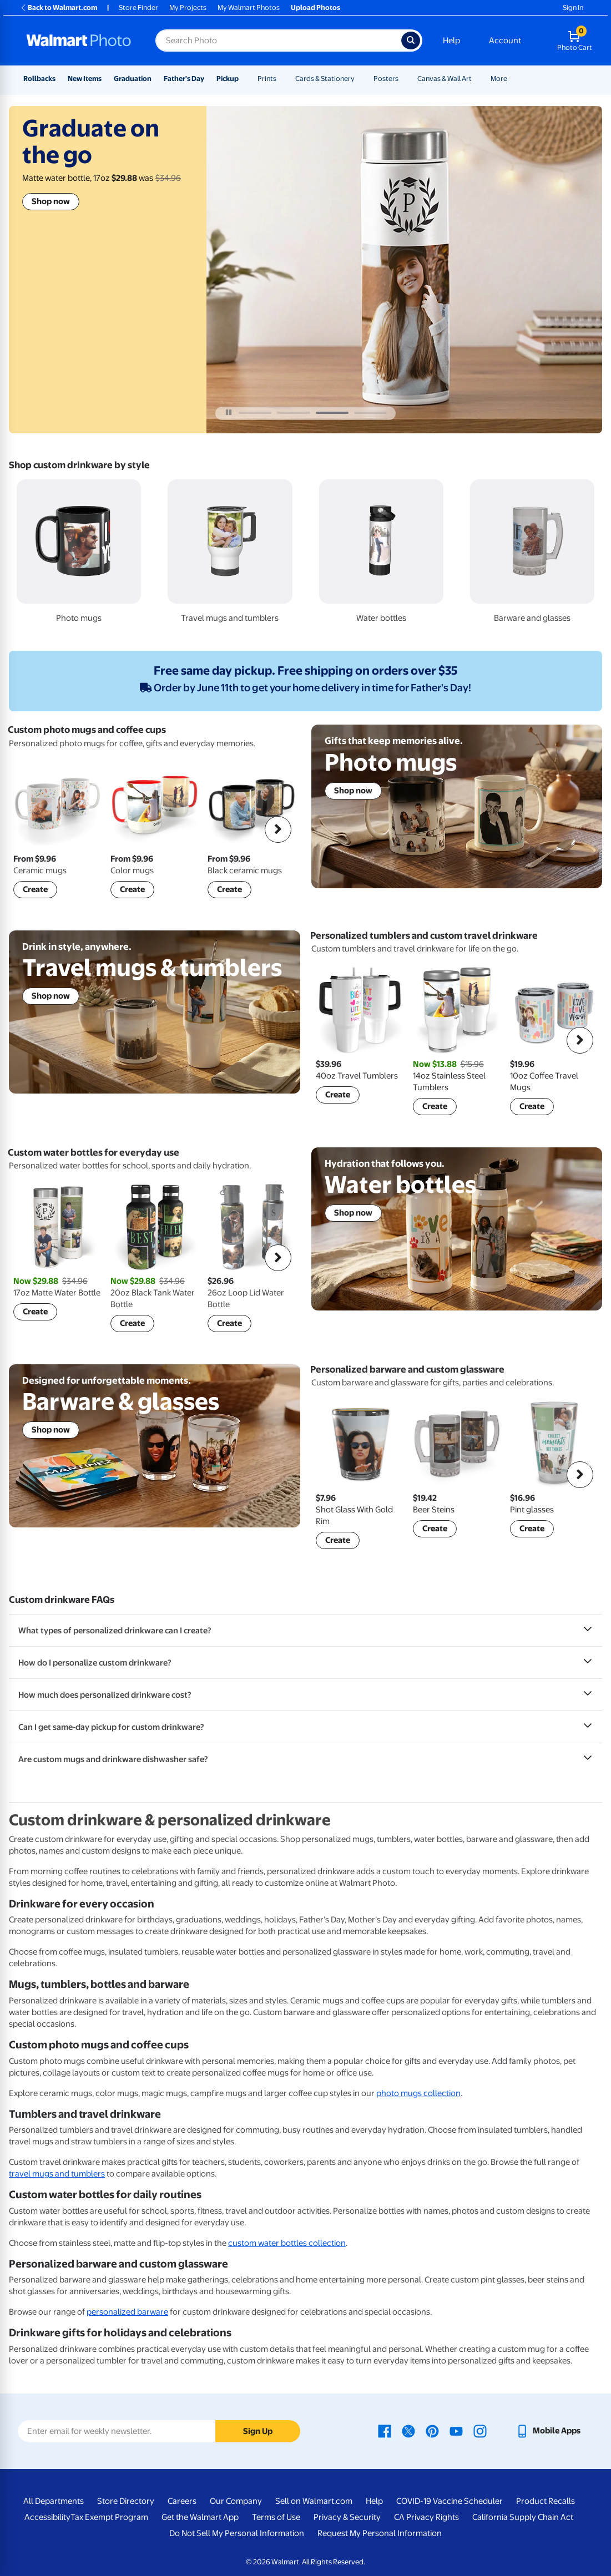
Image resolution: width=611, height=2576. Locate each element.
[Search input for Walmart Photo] (278, 40)
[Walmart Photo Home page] (78, 40)
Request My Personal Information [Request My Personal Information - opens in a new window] (379, 2533)
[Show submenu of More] (512, 78)
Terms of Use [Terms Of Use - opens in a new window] (276, 2517)
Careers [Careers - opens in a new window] (182, 2501)
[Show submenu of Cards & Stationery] (359, 78)
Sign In (573, 7)
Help (451, 40)
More (499, 78)
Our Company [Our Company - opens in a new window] (236, 2501)
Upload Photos (315, 7)
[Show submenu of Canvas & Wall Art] (476, 78)
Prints (266, 78)
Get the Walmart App (200, 2517)
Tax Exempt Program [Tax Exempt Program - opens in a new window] (109, 2517)
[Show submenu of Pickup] (243, 78)
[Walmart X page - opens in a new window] (408, 2431)
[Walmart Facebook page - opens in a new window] (384, 2431)
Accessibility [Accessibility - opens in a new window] (47, 2517)
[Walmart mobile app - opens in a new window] (548, 2431)
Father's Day (184, 78)
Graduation (133, 78)
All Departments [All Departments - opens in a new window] (53, 2501)
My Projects (187, 7)
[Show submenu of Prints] (281, 78)
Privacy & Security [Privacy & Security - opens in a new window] (347, 2517)
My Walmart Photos (249, 7)
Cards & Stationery (325, 78)
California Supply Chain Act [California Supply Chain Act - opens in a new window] (522, 2517)
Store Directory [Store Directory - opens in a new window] (125, 2501)
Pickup (227, 78)
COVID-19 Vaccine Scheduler (449, 2501)
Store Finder (138, 7)
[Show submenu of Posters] (403, 78)
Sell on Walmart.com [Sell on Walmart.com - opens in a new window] (313, 2501)
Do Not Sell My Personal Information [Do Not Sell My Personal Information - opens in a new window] (236, 2533)
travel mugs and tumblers (57, 2174)
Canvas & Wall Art (444, 78)
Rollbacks (39, 78)
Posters (385, 78)
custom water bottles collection (287, 2243)
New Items (85, 78)
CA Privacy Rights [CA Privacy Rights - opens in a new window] (426, 2517)
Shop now (51, 201)
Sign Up (257, 2431)
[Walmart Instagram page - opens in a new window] (480, 2431)
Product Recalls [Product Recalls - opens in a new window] (545, 2501)
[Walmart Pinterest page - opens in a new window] (432, 2431)
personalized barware (127, 2312)
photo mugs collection (418, 2093)
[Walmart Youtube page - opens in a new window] (456, 2431)
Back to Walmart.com (58, 7)
